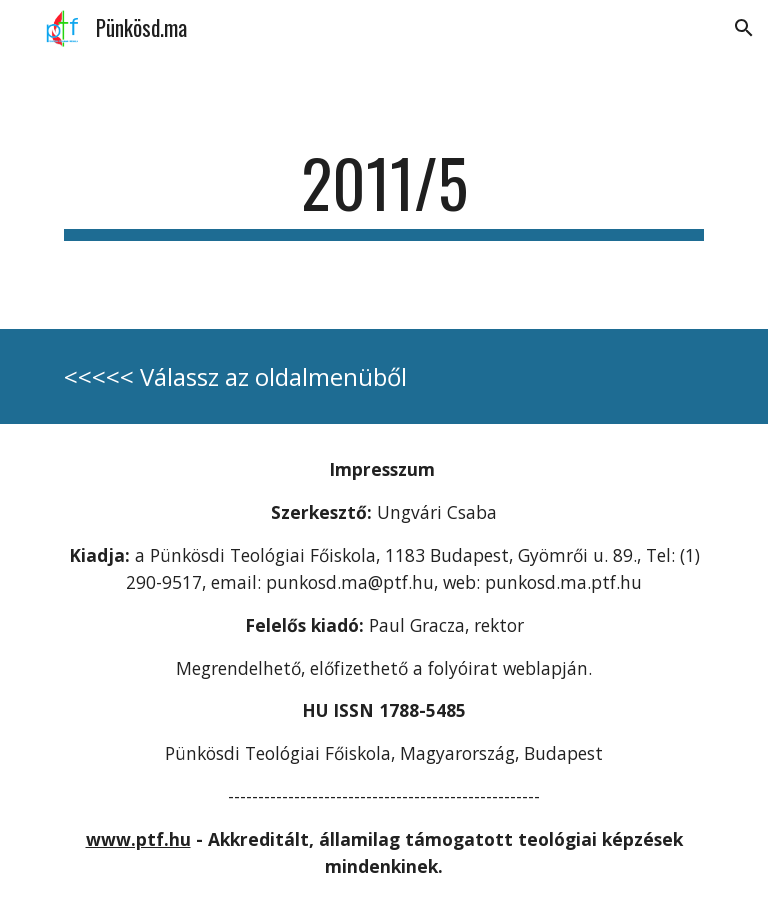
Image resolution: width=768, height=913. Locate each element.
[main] (383, 192)
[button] (744, 28)
